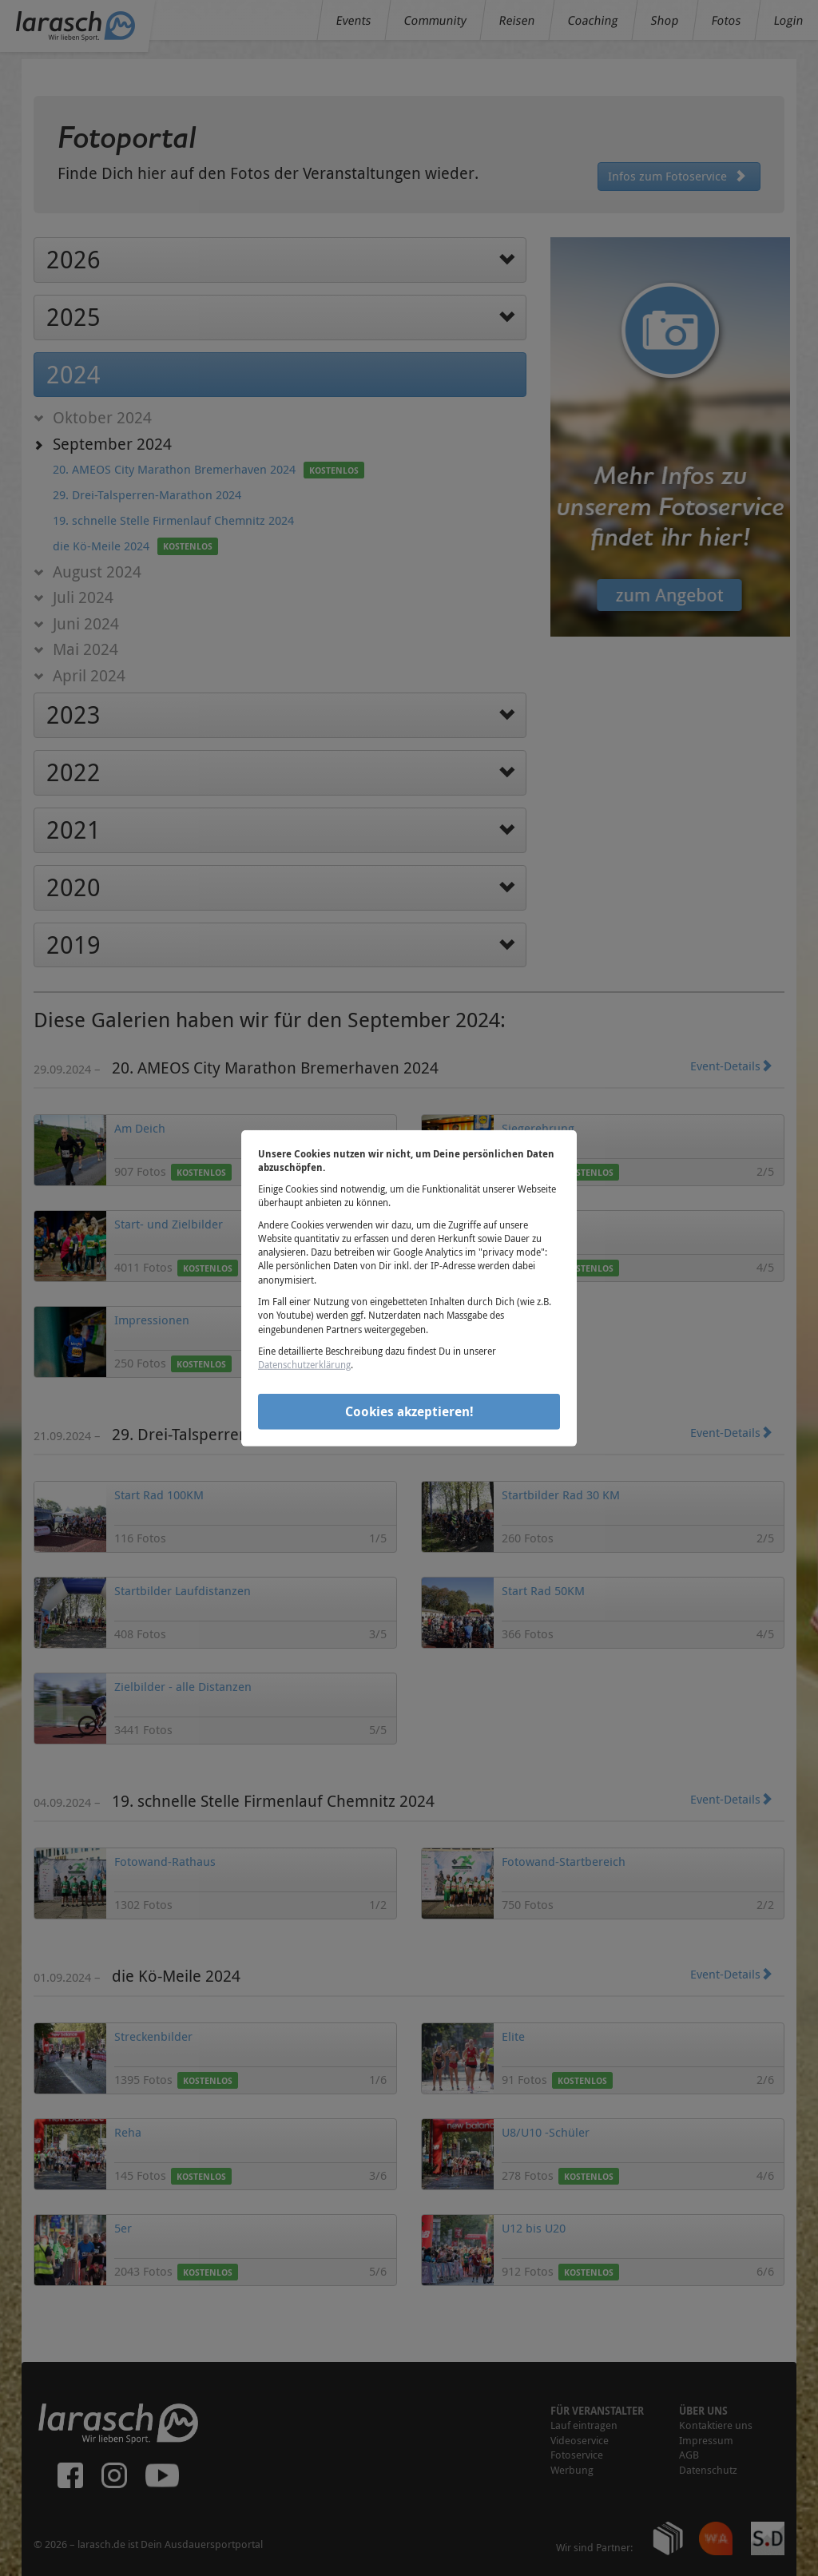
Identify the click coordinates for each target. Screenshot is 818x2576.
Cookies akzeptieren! (409, 1411)
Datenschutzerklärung (304, 1364)
